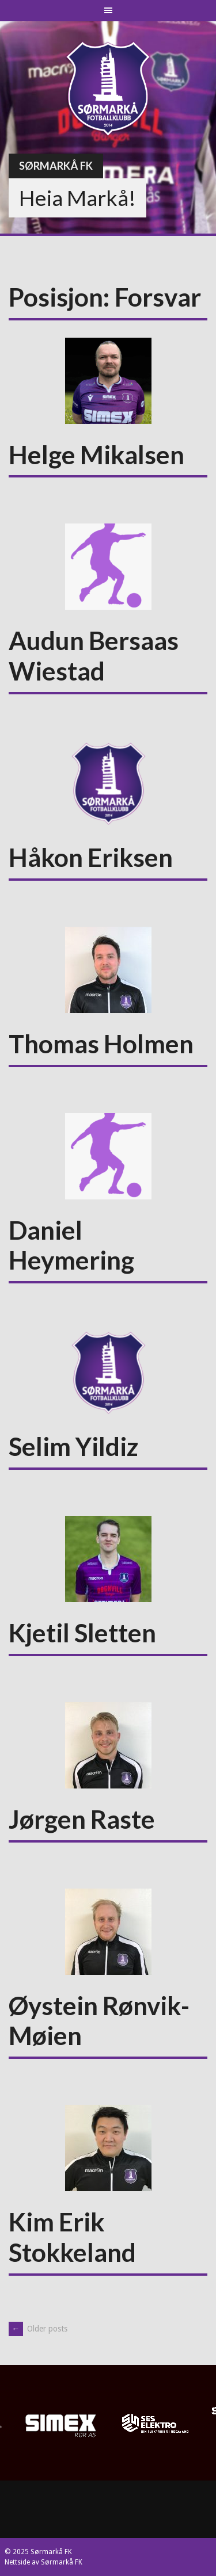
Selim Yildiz (73, 1446)
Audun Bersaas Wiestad (94, 655)
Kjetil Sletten (82, 1633)
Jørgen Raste (82, 1819)
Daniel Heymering (71, 1245)
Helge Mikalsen (96, 454)
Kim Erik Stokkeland (72, 2237)
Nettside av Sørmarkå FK (43, 2562)
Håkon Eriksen (91, 857)
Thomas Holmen (101, 1043)
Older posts (38, 2328)
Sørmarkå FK (56, 165)
